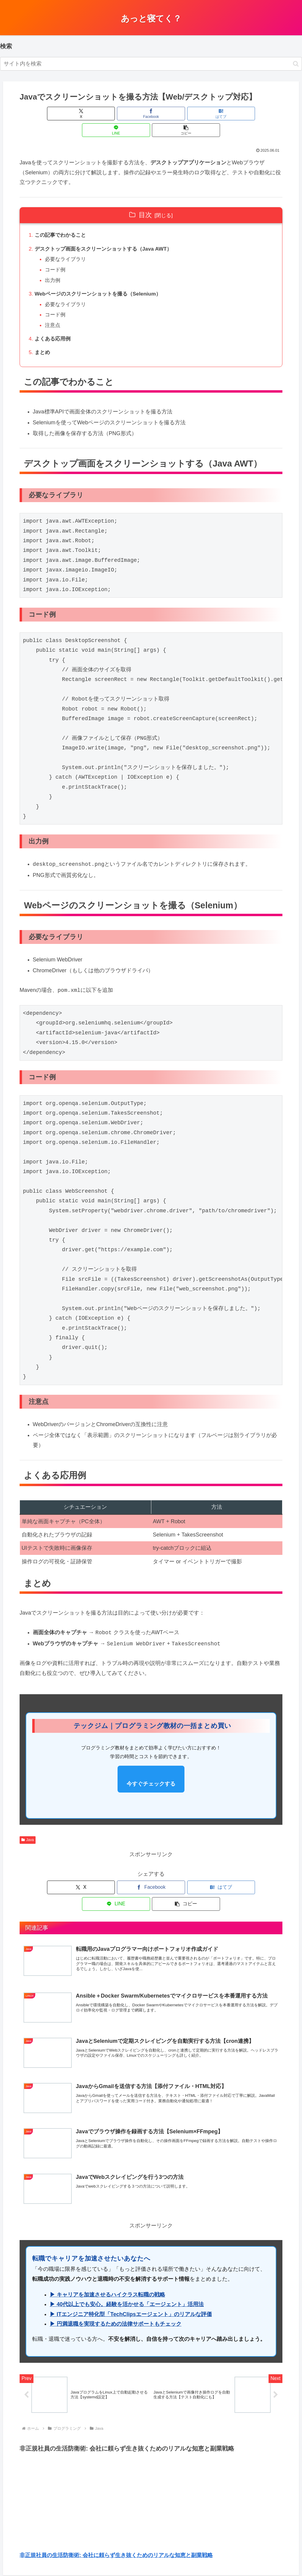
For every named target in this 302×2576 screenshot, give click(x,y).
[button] (296, 63)
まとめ (43, 340)
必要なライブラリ (67, 244)
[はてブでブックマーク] (151, 113)
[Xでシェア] (63, 113)
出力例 (54, 266)
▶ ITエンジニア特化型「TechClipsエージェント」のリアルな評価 (131, 2289)
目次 (145, 198)
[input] (151, 64)
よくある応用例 (54, 327)
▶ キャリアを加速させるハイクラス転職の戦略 (107, 2269)
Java (27, 1828)
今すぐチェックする (151, 1772)
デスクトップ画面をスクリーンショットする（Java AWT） (107, 233)
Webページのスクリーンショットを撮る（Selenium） (101, 280)
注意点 (54, 312)
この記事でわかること (62, 219)
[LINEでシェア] (195, 113)
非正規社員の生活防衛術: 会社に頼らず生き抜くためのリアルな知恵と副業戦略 (116, 2530)
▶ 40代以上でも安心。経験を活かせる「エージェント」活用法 (127, 2279)
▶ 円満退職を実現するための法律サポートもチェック (115, 2298)
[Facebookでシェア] (107, 113)
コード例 (57, 255)
